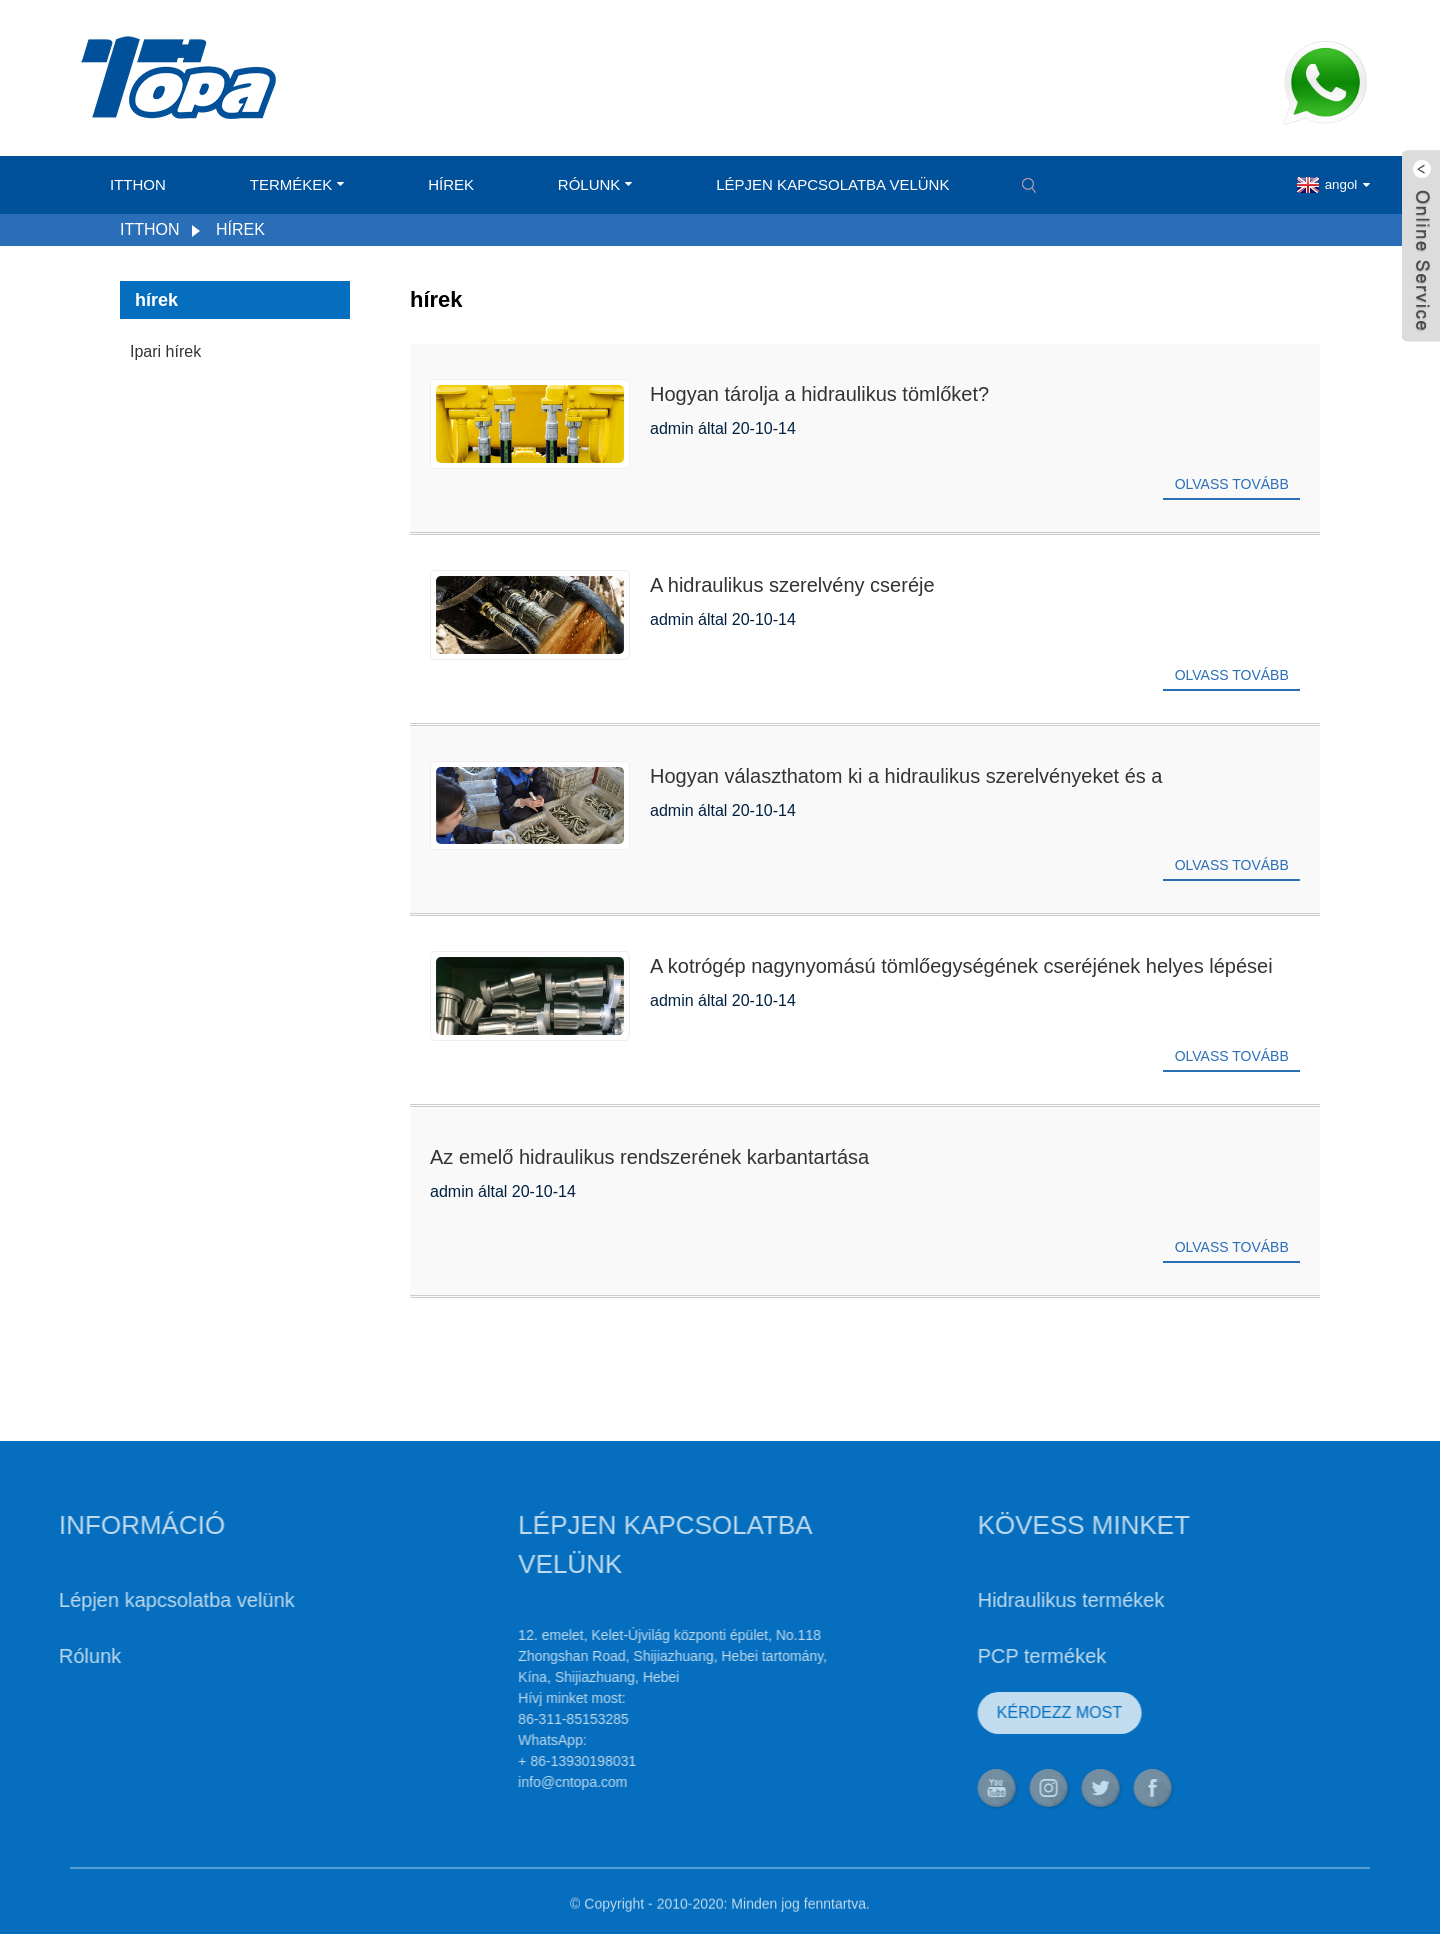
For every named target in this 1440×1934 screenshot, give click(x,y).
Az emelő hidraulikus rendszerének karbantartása (649, 1157)
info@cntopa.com (518, 1782)
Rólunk (595, 184)
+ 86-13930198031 (523, 1761)
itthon (138, 184)
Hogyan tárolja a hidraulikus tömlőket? (819, 394)
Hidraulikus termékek (1016, 1600)
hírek (451, 184)
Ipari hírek (165, 351)
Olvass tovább (1232, 484)
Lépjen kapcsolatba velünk (832, 184)
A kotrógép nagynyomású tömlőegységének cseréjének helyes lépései (961, 966)
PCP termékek (987, 1656)
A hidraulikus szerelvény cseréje (792, 585)
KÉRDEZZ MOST (1004, 1712)
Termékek (297, 184)
